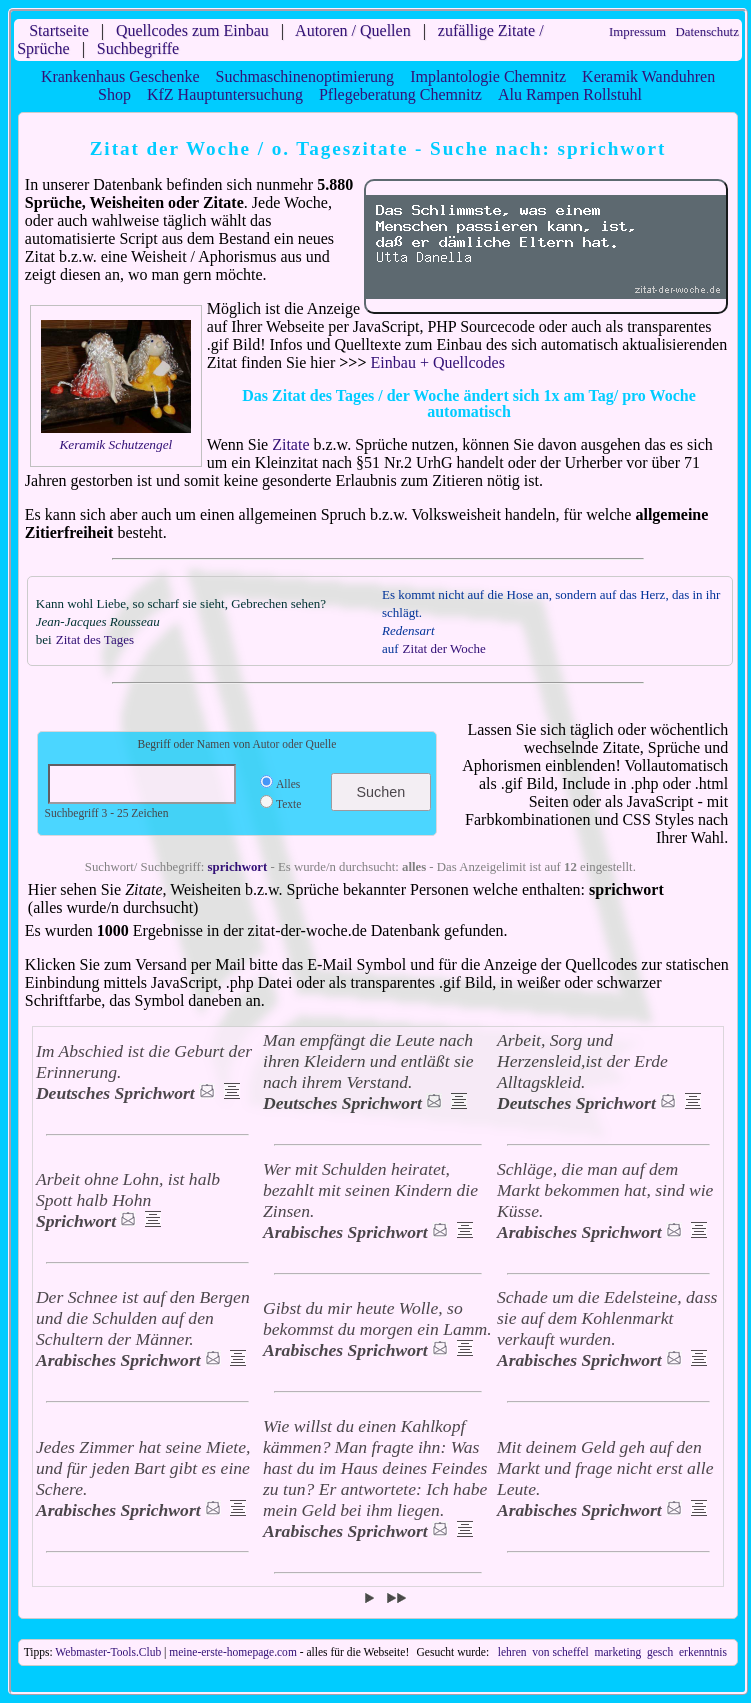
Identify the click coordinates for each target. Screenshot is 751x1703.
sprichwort (238, 867)
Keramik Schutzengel (115, 444)
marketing (617, 1652)
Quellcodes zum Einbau (192, 30)
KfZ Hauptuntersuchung (225, 94)
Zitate (290, 444)
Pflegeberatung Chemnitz (400, 94)
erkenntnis (703, 1652)
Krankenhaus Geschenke (120, 76)
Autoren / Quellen (353, 30)
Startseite (59, 30)
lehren (512, 1652)
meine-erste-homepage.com (233, 1652)
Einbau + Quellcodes (438, 362)
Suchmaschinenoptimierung (304, 76)
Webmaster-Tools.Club (108, 1652)
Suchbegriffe (138, 48)
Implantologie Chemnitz (488, 76)
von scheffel (560, 1652)
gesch (660, 1652)
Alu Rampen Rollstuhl (570, 94)
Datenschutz (707, 32)
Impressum (637, 32)
